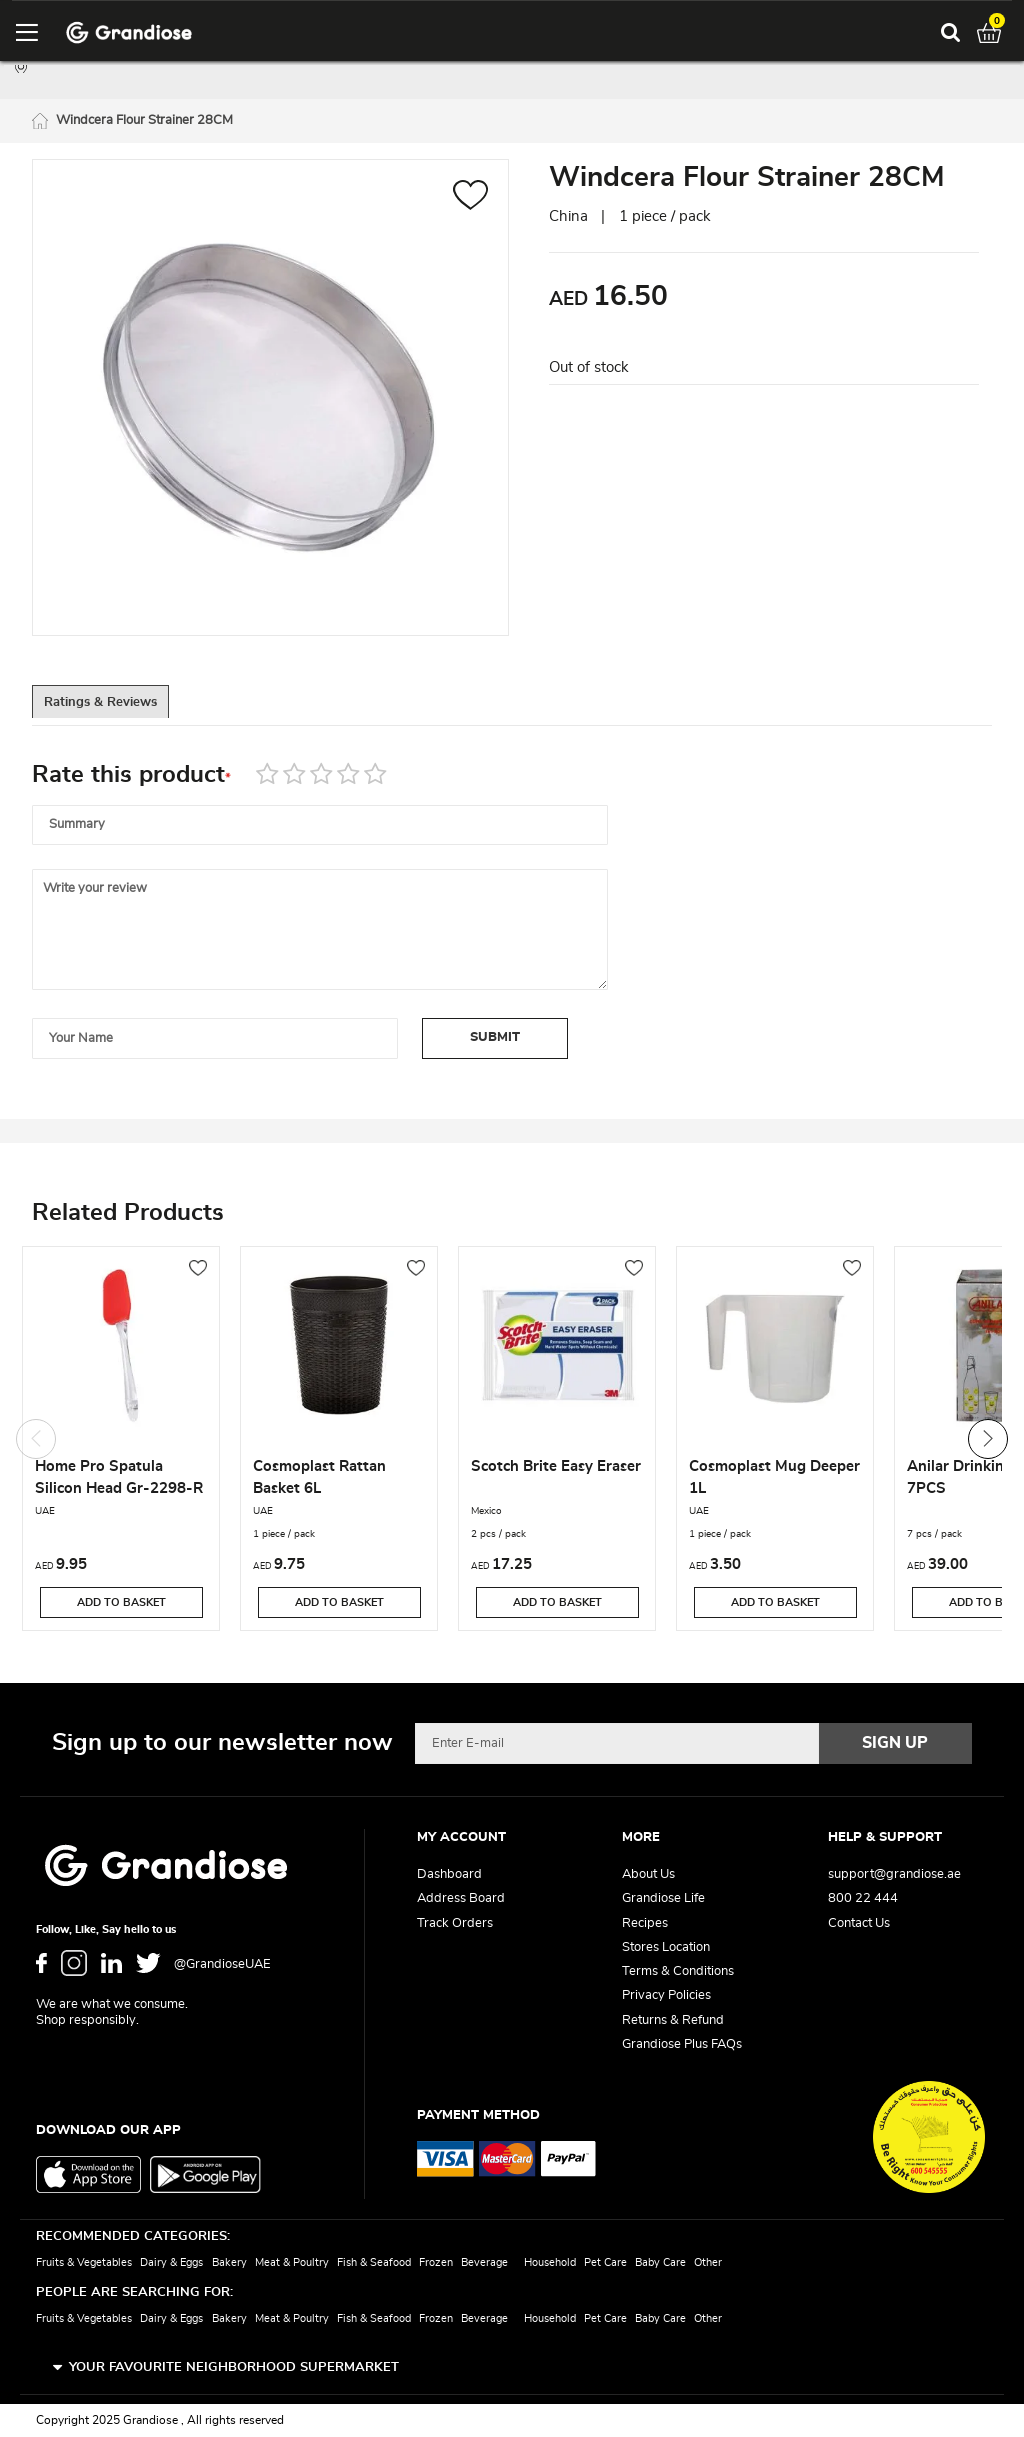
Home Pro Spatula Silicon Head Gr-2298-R (119, 1480)
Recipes (645, 1923)
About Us (648, 1874)
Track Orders (455, 1923)
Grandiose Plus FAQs (682, 2044)
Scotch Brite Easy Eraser (556, 1469)
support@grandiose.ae (894, 1874)
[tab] (122, 707)
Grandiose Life (663, 1898)
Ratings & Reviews (122, 707)
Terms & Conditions (678, 1971)
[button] (470, 200)
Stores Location (666, 1947)
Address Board (461, 1898)
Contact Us (859, 1923)
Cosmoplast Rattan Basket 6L (319, 1480)
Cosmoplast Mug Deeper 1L (774, 1480)
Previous (36, 1441)
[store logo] (129, 32)
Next (988, 1441)
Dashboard (449, 1874)
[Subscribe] (896, 1743)
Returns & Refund (673, 2020)
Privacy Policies (666, 1995)
